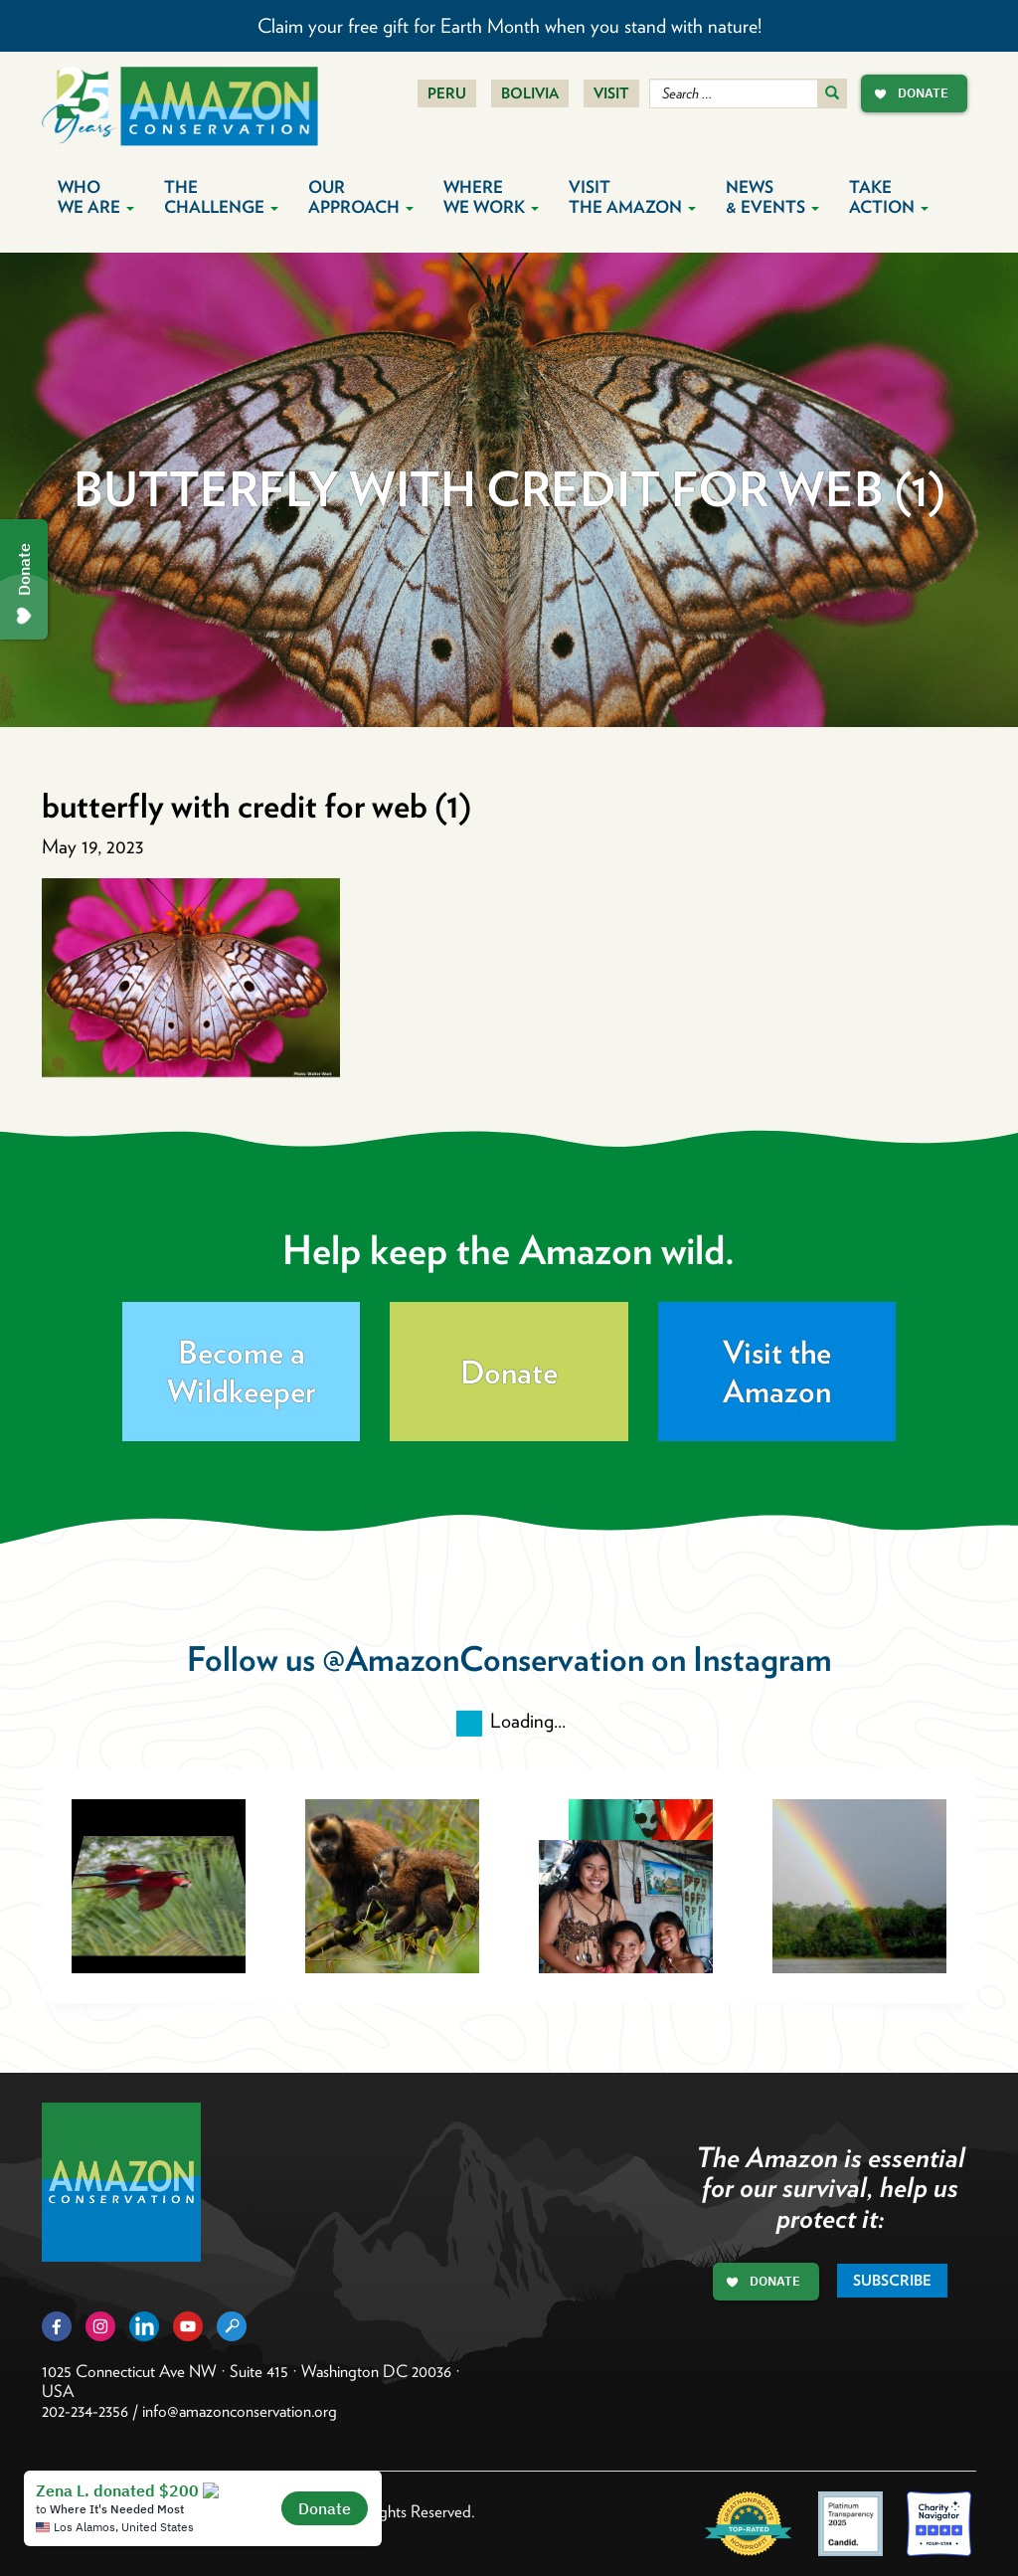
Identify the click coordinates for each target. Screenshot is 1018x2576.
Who (96, 197)
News (772, 197)
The (221, 197)
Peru (446, 93)
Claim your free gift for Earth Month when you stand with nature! (509, 26)
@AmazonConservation (483, 1658)
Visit (611, 93)
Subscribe (892, 2281)
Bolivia (530, 93)
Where (491, 197)
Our (361, 197)
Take (889, 197)
